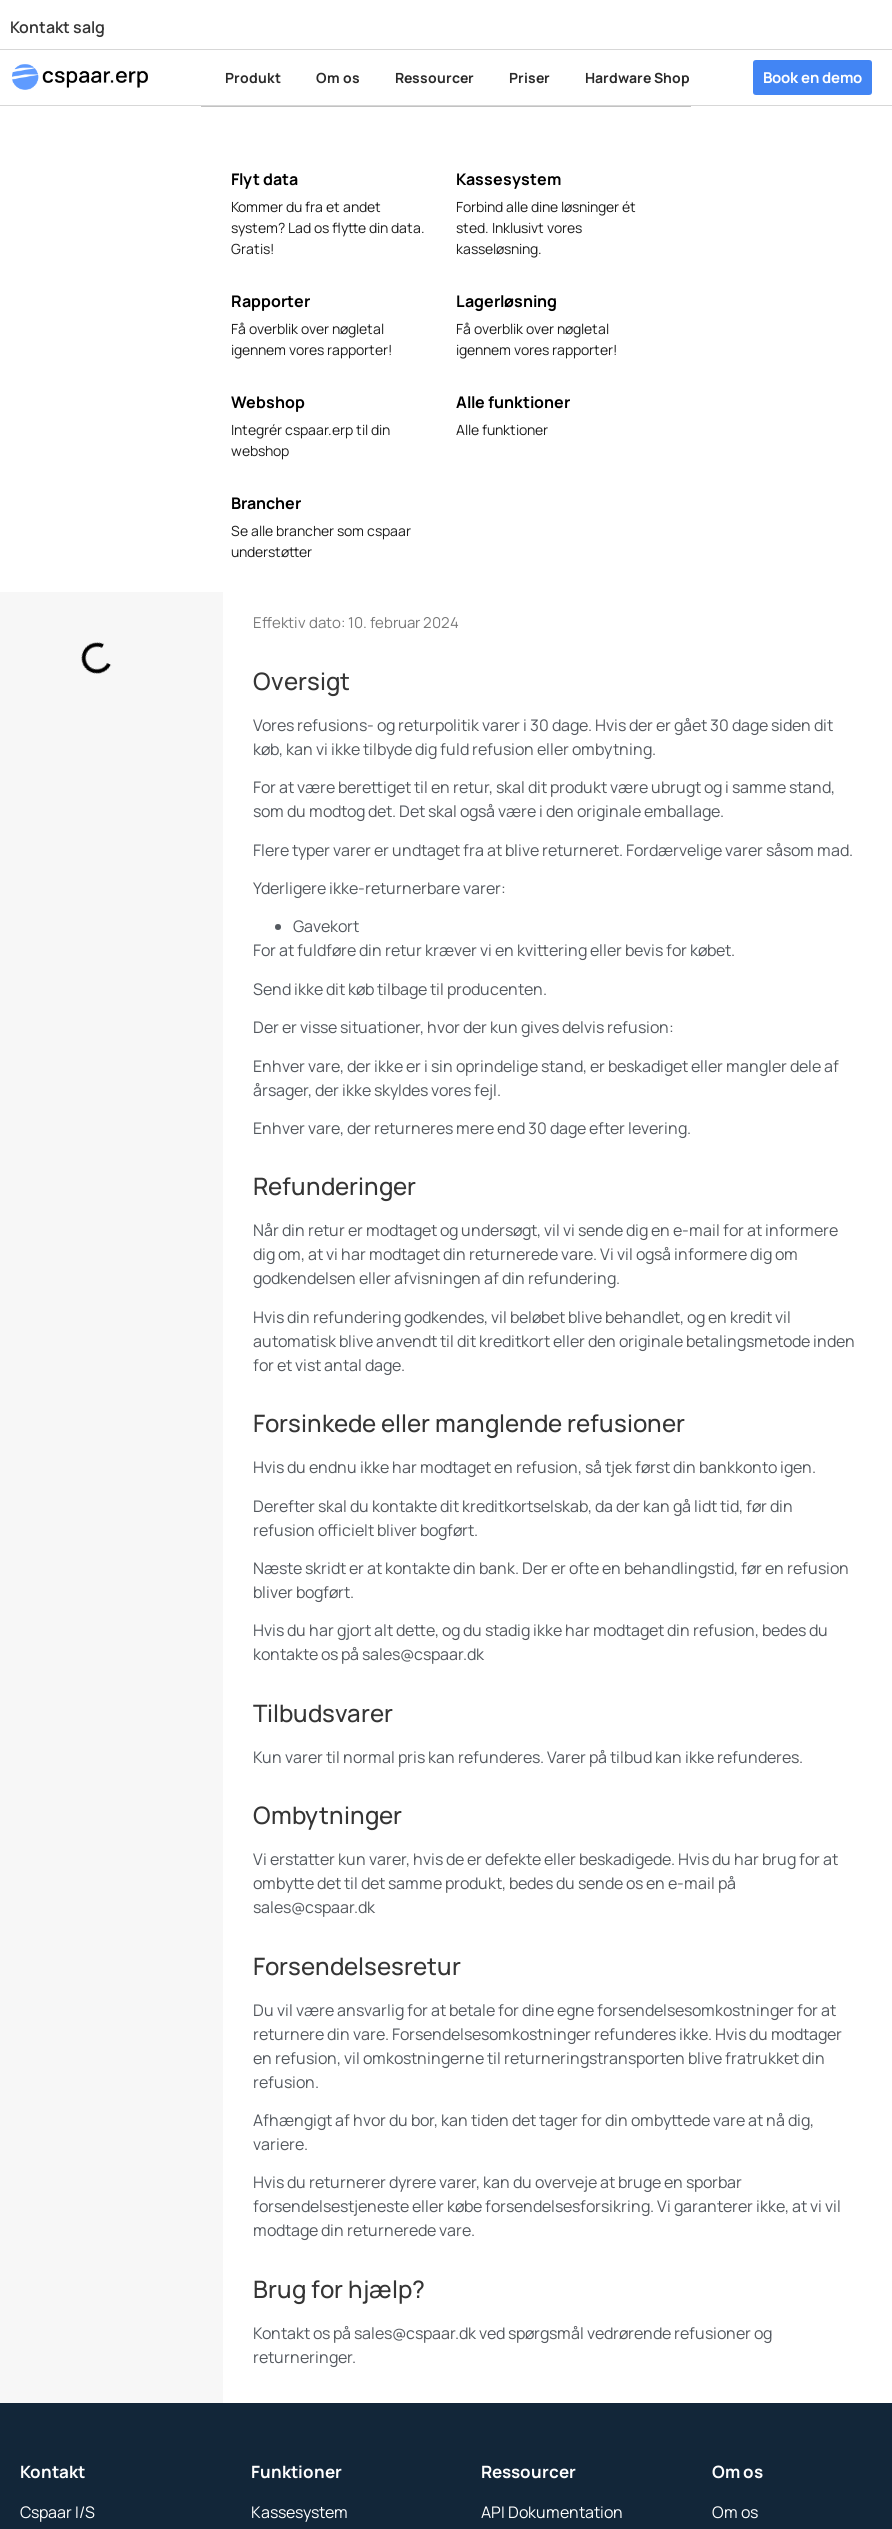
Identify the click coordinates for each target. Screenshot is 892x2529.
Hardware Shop (637, 77)
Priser (529, 77)
